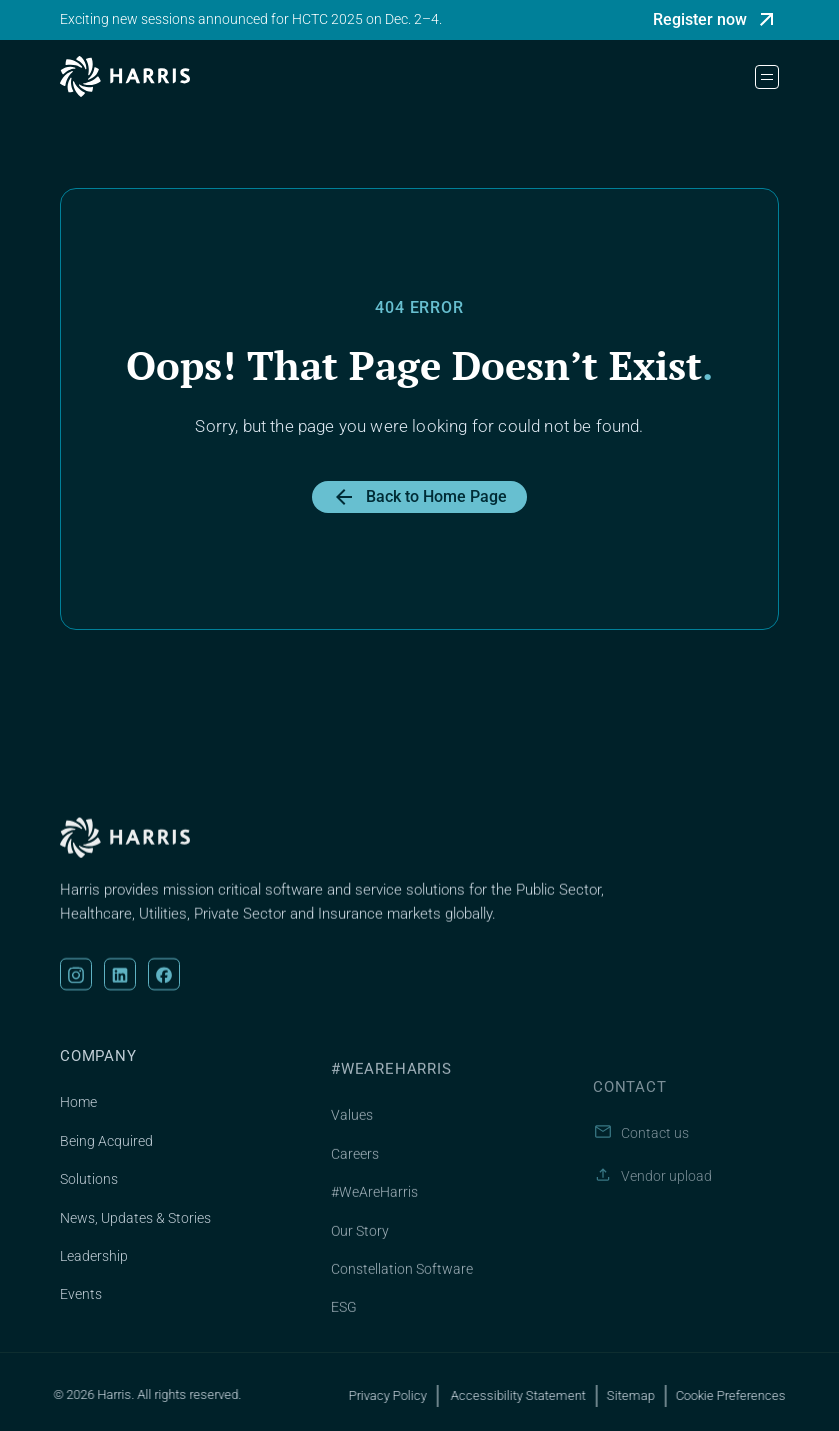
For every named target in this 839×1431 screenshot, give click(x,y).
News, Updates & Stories (135, 1238)
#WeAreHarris (374, 1221)
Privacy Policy (401, 1395)
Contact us (655, 1176)
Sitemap (644, 1395)
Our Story (360, 1260)
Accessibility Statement (530, 1395)
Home (78, 1123)
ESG (344, 1337)
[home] (125, 76)
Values (352, 1145)
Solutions (89, 1200)
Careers (355, 1183)
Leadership (94, 1276)
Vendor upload (666, 1218)
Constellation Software (402, 1298)
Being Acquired (106, 1161)
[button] (767, 77)
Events (81, 1315)
